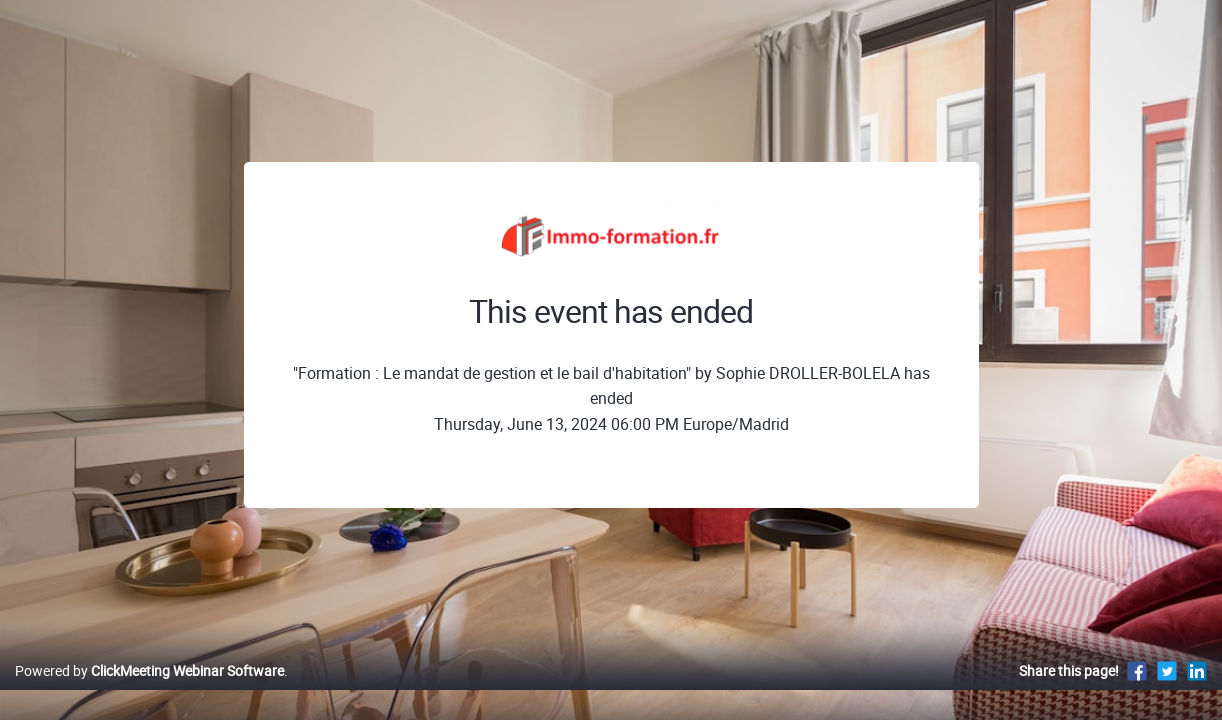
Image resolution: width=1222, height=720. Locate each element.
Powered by (149, 691)
